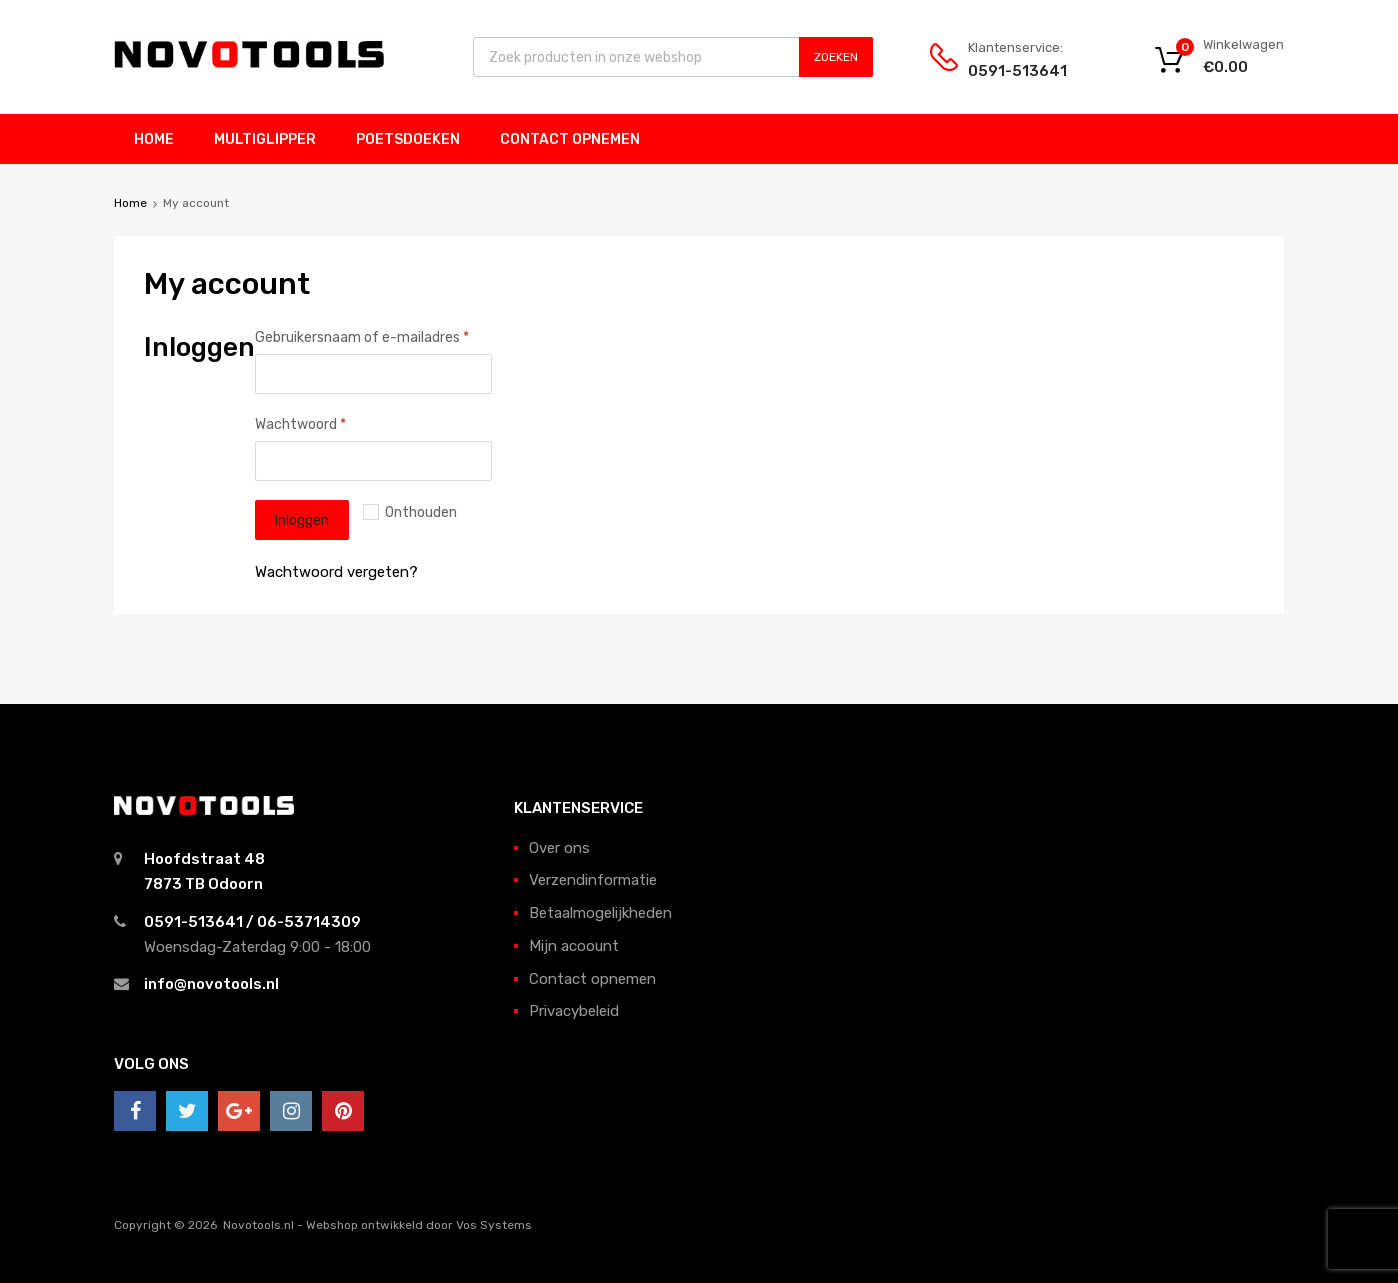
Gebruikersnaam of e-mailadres (362, 337)
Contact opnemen (570, 139)
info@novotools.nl (211, 984)
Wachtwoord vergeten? (336, 572)
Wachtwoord (300, 424)
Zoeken (836, 57)
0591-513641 (1017, 71)
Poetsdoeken (408, 139)
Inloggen (302, 520)
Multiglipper (265, 139)
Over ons (559, 848)
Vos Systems (494, 1225)
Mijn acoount (574, 946)
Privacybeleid (574, 1011)
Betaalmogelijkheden (600, 913)
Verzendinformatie (593, 880)
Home (154, 139)
